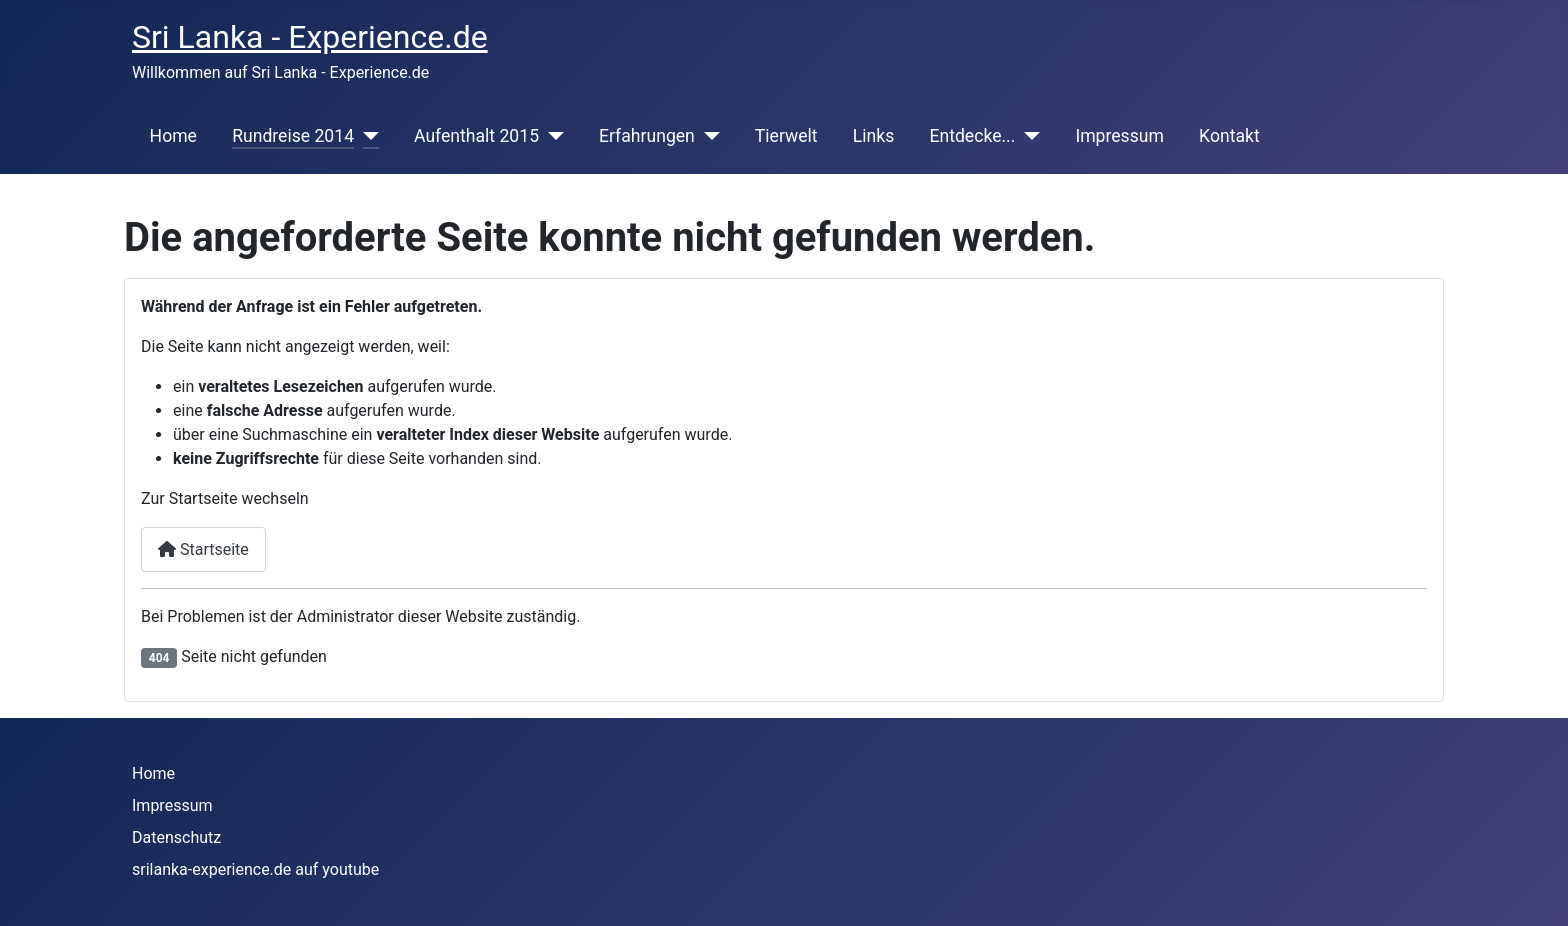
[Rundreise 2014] (366, 136)
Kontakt (1229, 136)
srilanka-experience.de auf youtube (255, 869)
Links (873, 136)
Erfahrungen (647, 136)
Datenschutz (176, 837)
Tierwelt (786, 136)
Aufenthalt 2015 (476, 136)
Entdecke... (972, 136)
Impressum (1119, 136)
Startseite (203, 549)
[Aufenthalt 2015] (551, 136)
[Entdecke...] (1027, 136)
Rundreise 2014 (293, 136)
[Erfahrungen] (707, 136)
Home (173, 136)
